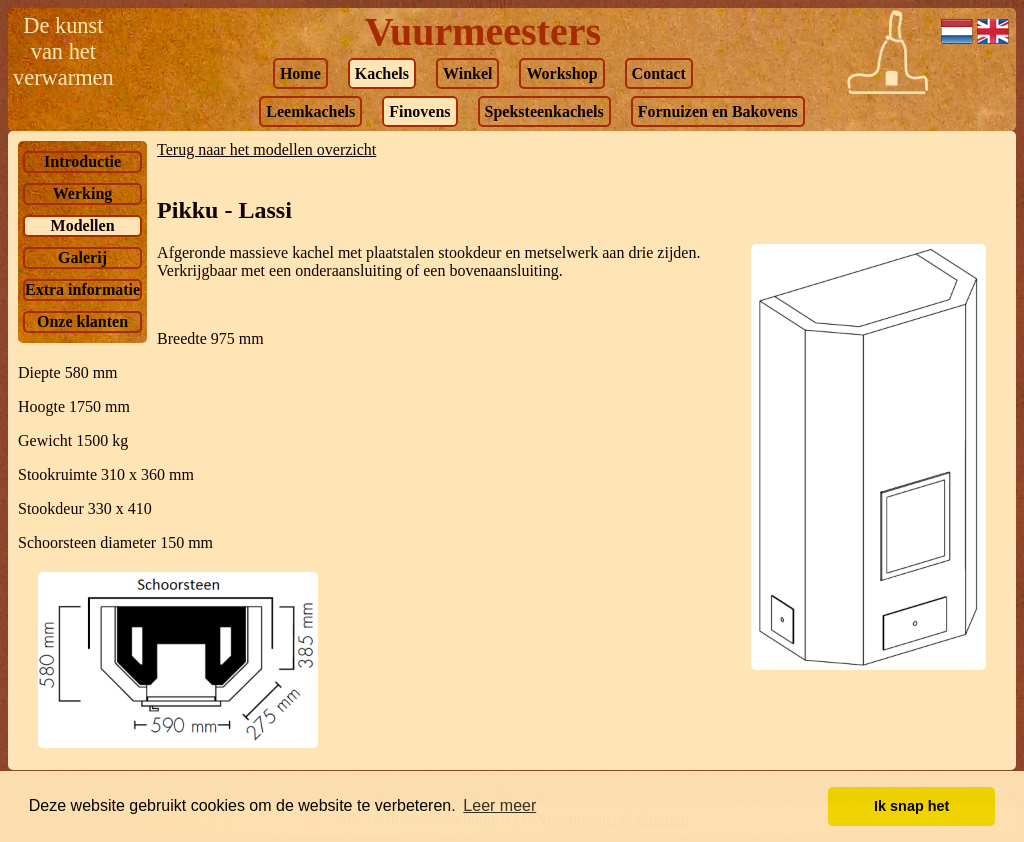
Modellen (83, 225)
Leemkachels (310, 111)
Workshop (561, 73)
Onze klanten (82, 321)
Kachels (382, 73)
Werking (83, 193)
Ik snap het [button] (911, 806)
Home (300, 73)
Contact (659, 73)
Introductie (82, 161)
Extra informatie (82, 289)
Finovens (419, 111)
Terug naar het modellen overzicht (266, 149)
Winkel (468, 73)
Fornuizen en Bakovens (718, 111)
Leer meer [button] (499, 805)
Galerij (82, 257)
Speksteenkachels (544, 111)
